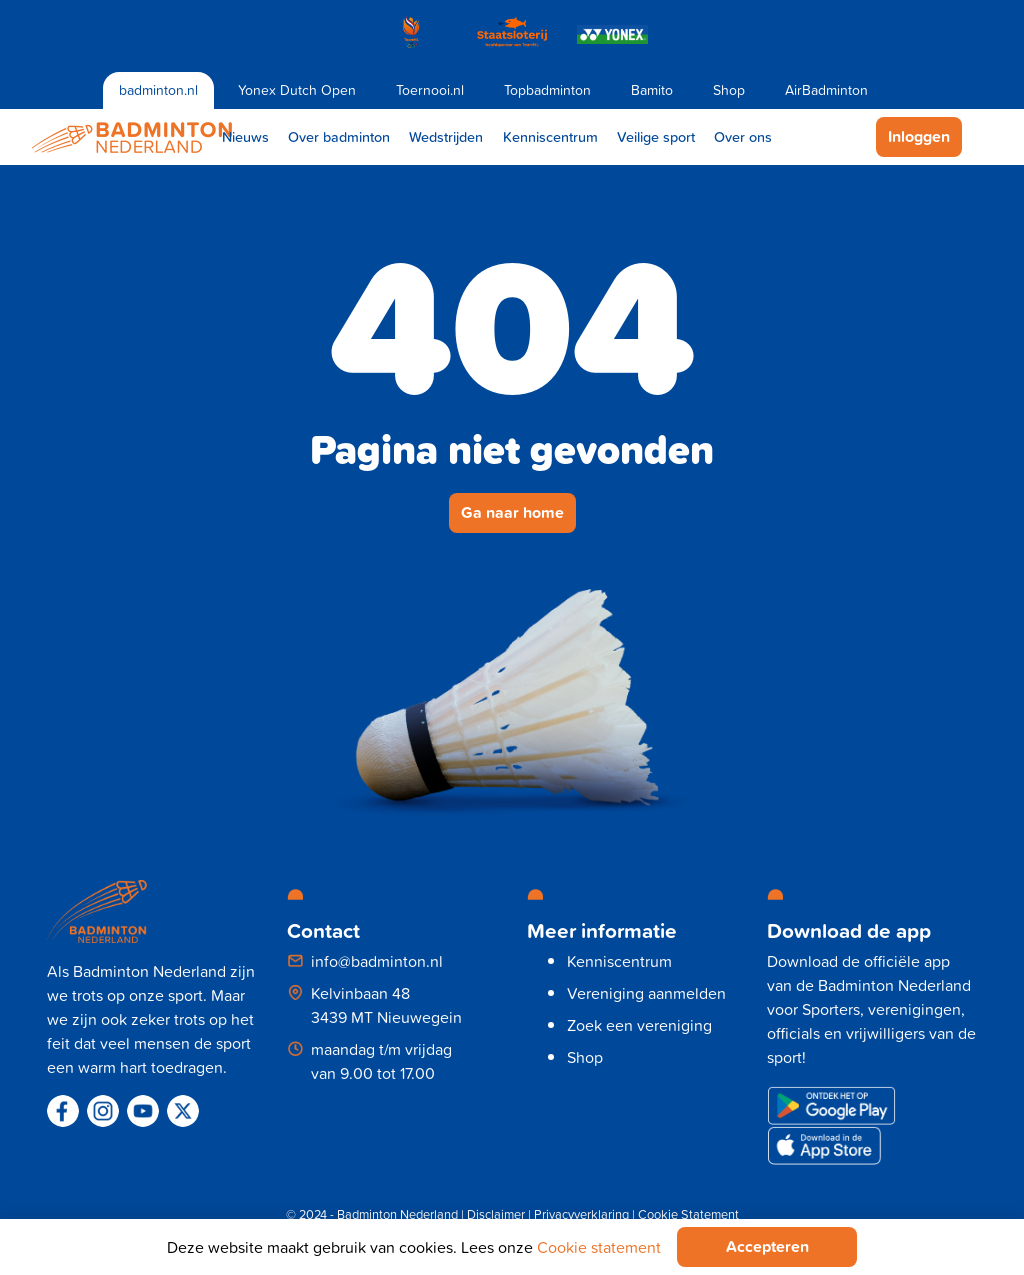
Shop (729, 90)
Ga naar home (512, 512)
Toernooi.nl (430, 90)
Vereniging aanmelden (646, 993)
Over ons (743, 136)
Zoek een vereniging (639, 1025)
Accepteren (767, 1246)
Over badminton (339, 136)
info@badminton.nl (377, 961)
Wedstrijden (446, 136)
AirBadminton (826, 90)
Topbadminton (547, 90)
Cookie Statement (688, 1214)
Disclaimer (496, 1214)
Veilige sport (656, 136)
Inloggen (919, 136)
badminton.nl (158, 90)
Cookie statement (599, 1247)
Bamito (652, 90)
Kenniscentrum (550, 136)
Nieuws (245, 136)
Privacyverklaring (581, 1214)
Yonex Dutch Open (297, 90)
